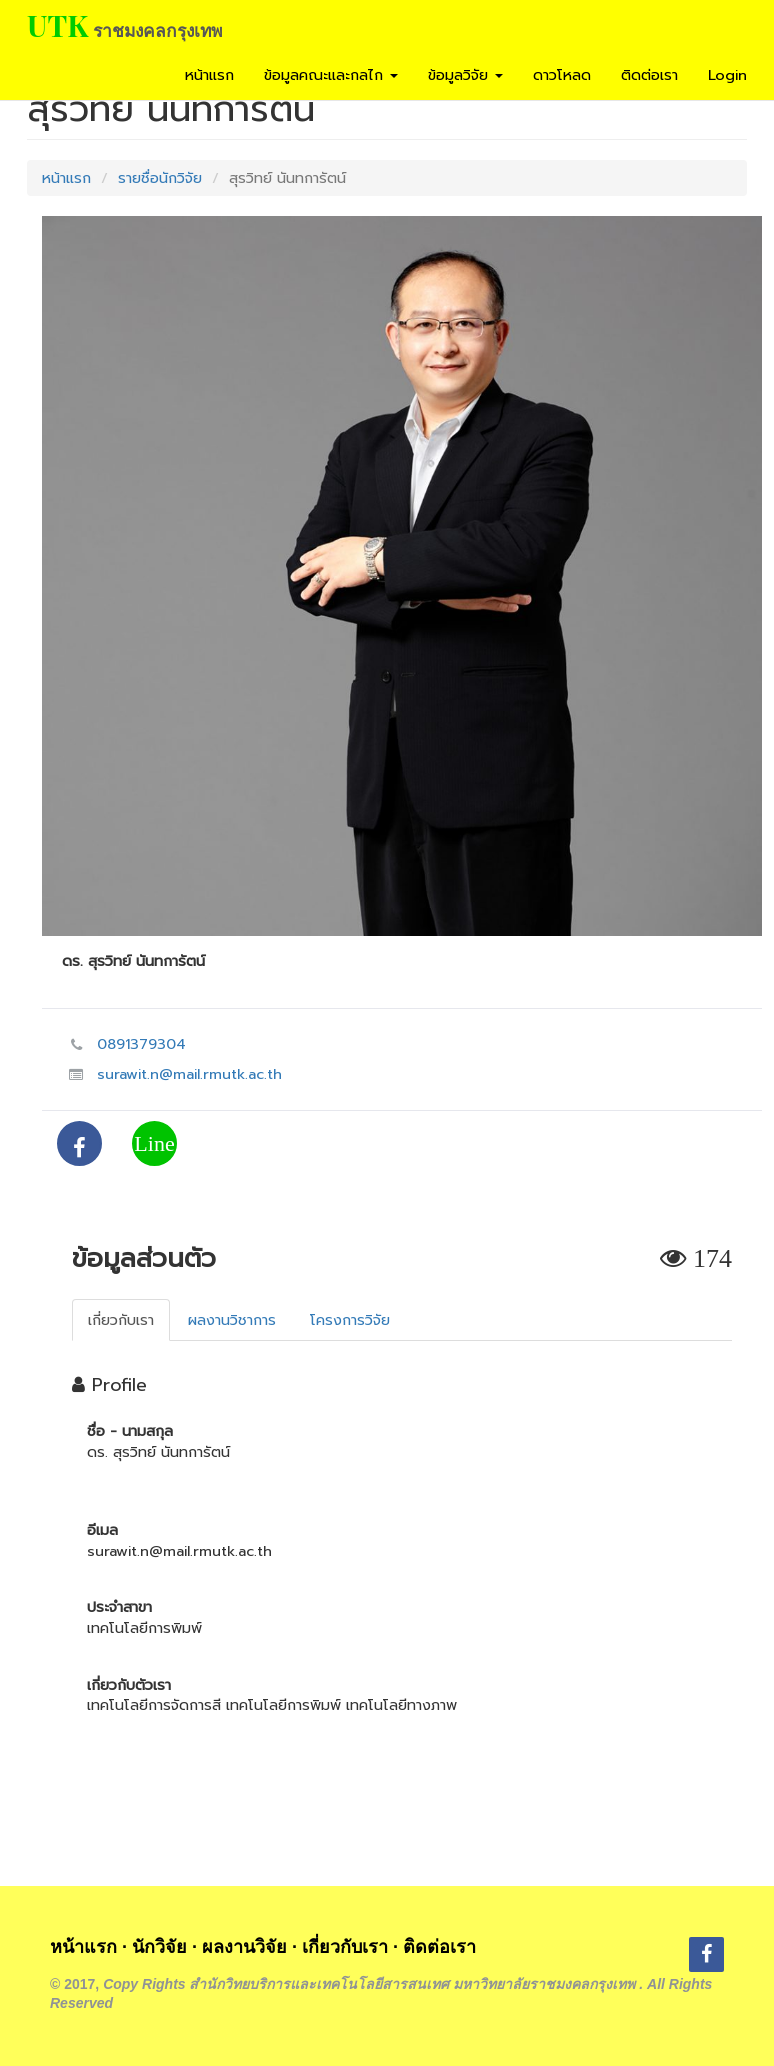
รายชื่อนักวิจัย (160, 178)
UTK (57, 25)
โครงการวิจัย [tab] (350, 1320)
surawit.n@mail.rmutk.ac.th (189, 1074)
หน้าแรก (209, 75)
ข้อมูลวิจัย (465, 75)
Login (727, 75)
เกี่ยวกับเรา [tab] (121, 1320)
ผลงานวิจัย (244, 1947)
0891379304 (141, 1044)
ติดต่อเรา (649, 75)
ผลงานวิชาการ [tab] (232, 1320)
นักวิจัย (159, 1947)
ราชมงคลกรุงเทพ (157, 30)
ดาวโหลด (562, 75)
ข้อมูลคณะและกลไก (331, 75)
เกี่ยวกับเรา (345, 1947)
